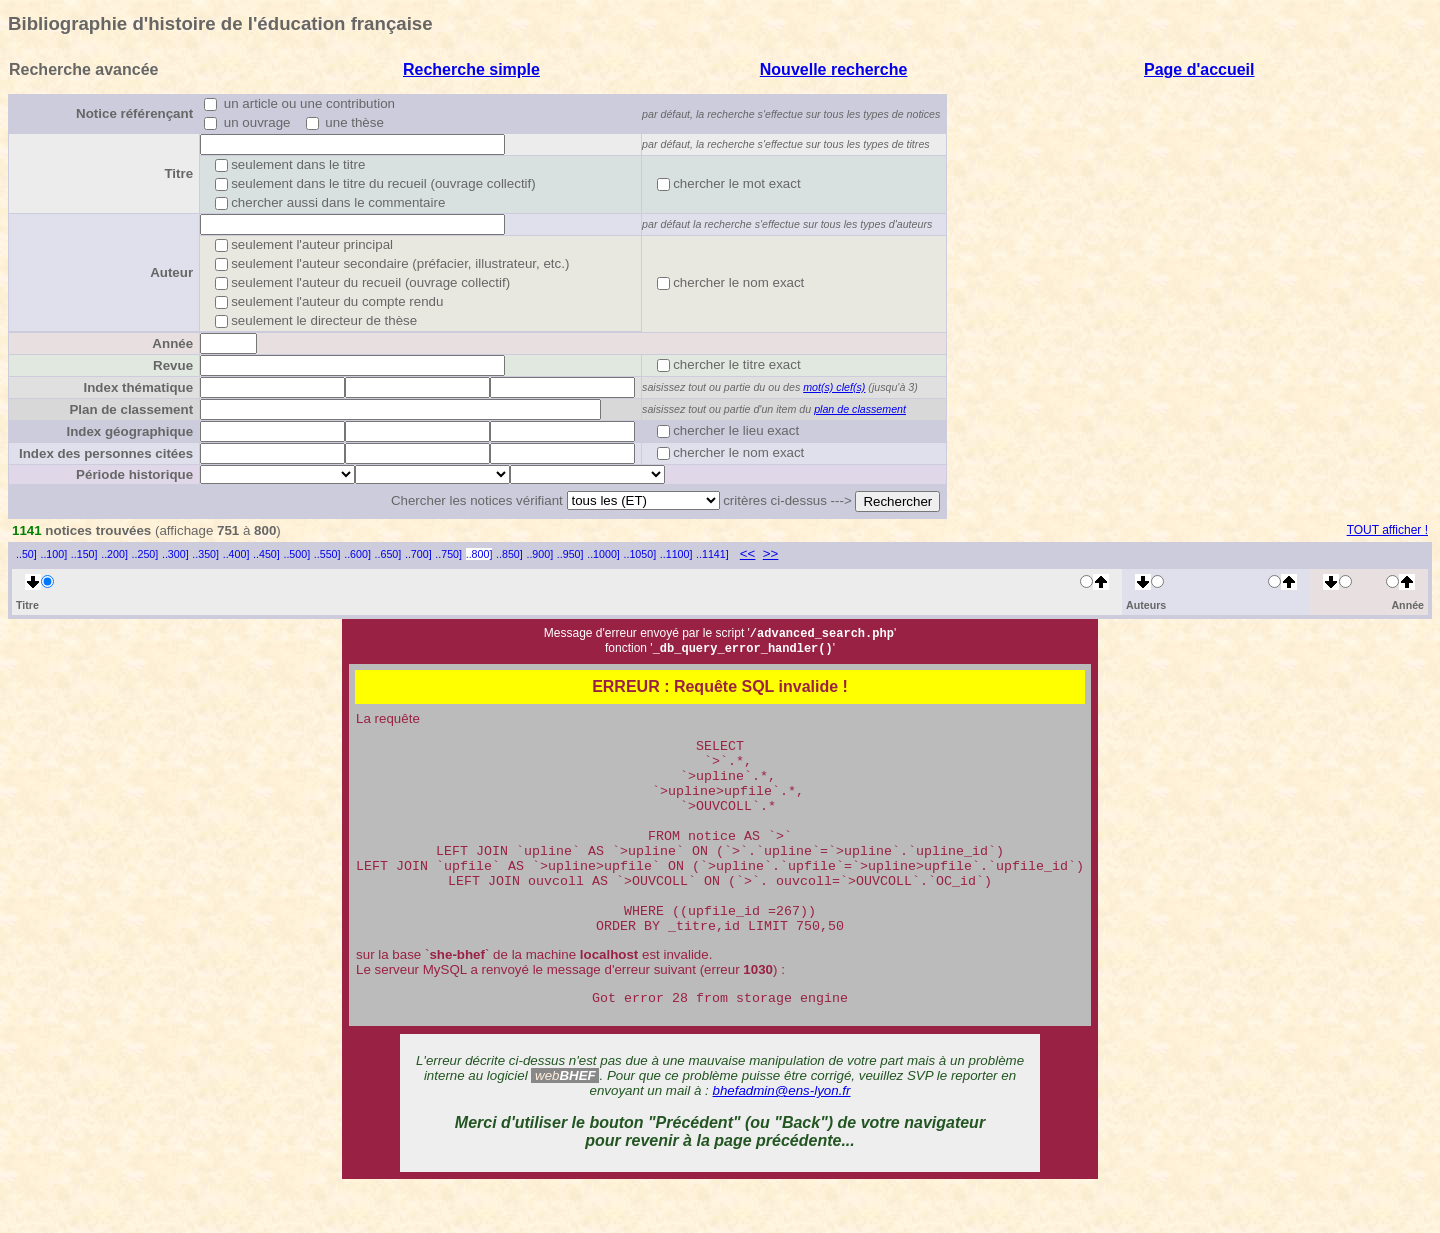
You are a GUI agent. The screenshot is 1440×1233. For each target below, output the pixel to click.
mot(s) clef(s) (834, 387)
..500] (296, 554)
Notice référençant (134, 113)
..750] (448, 554)
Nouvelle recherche (834, 69)
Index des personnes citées (106, 453)
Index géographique (129, 431)
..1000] (603, 554)
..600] (357, 554)
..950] (570, 554)
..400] (236, 554)
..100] (53, 554)
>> (771, 553)
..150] (84, 554)
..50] (26, 554)
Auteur (171, 272)
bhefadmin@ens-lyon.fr (782, 1136)
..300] (175, 554)
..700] (418, 554)
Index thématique (138, 387)
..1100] (676, 554)
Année (172, 343)
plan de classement (860, 409)
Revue (173, 365)
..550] (327, 554)
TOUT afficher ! (1387, 530)
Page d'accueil (1199, 69)
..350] (205, 554)
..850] (509, 554)
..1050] (640, 554)
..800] (479, 554)
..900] (539, 554)
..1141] (712, 554)
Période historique (134, 474)
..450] (266, 554)
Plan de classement (131, 409)
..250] (145, 554)
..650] (388, 554)
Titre (178, 173)
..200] (114, 554)
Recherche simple (471, 69)
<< (748, 553)
